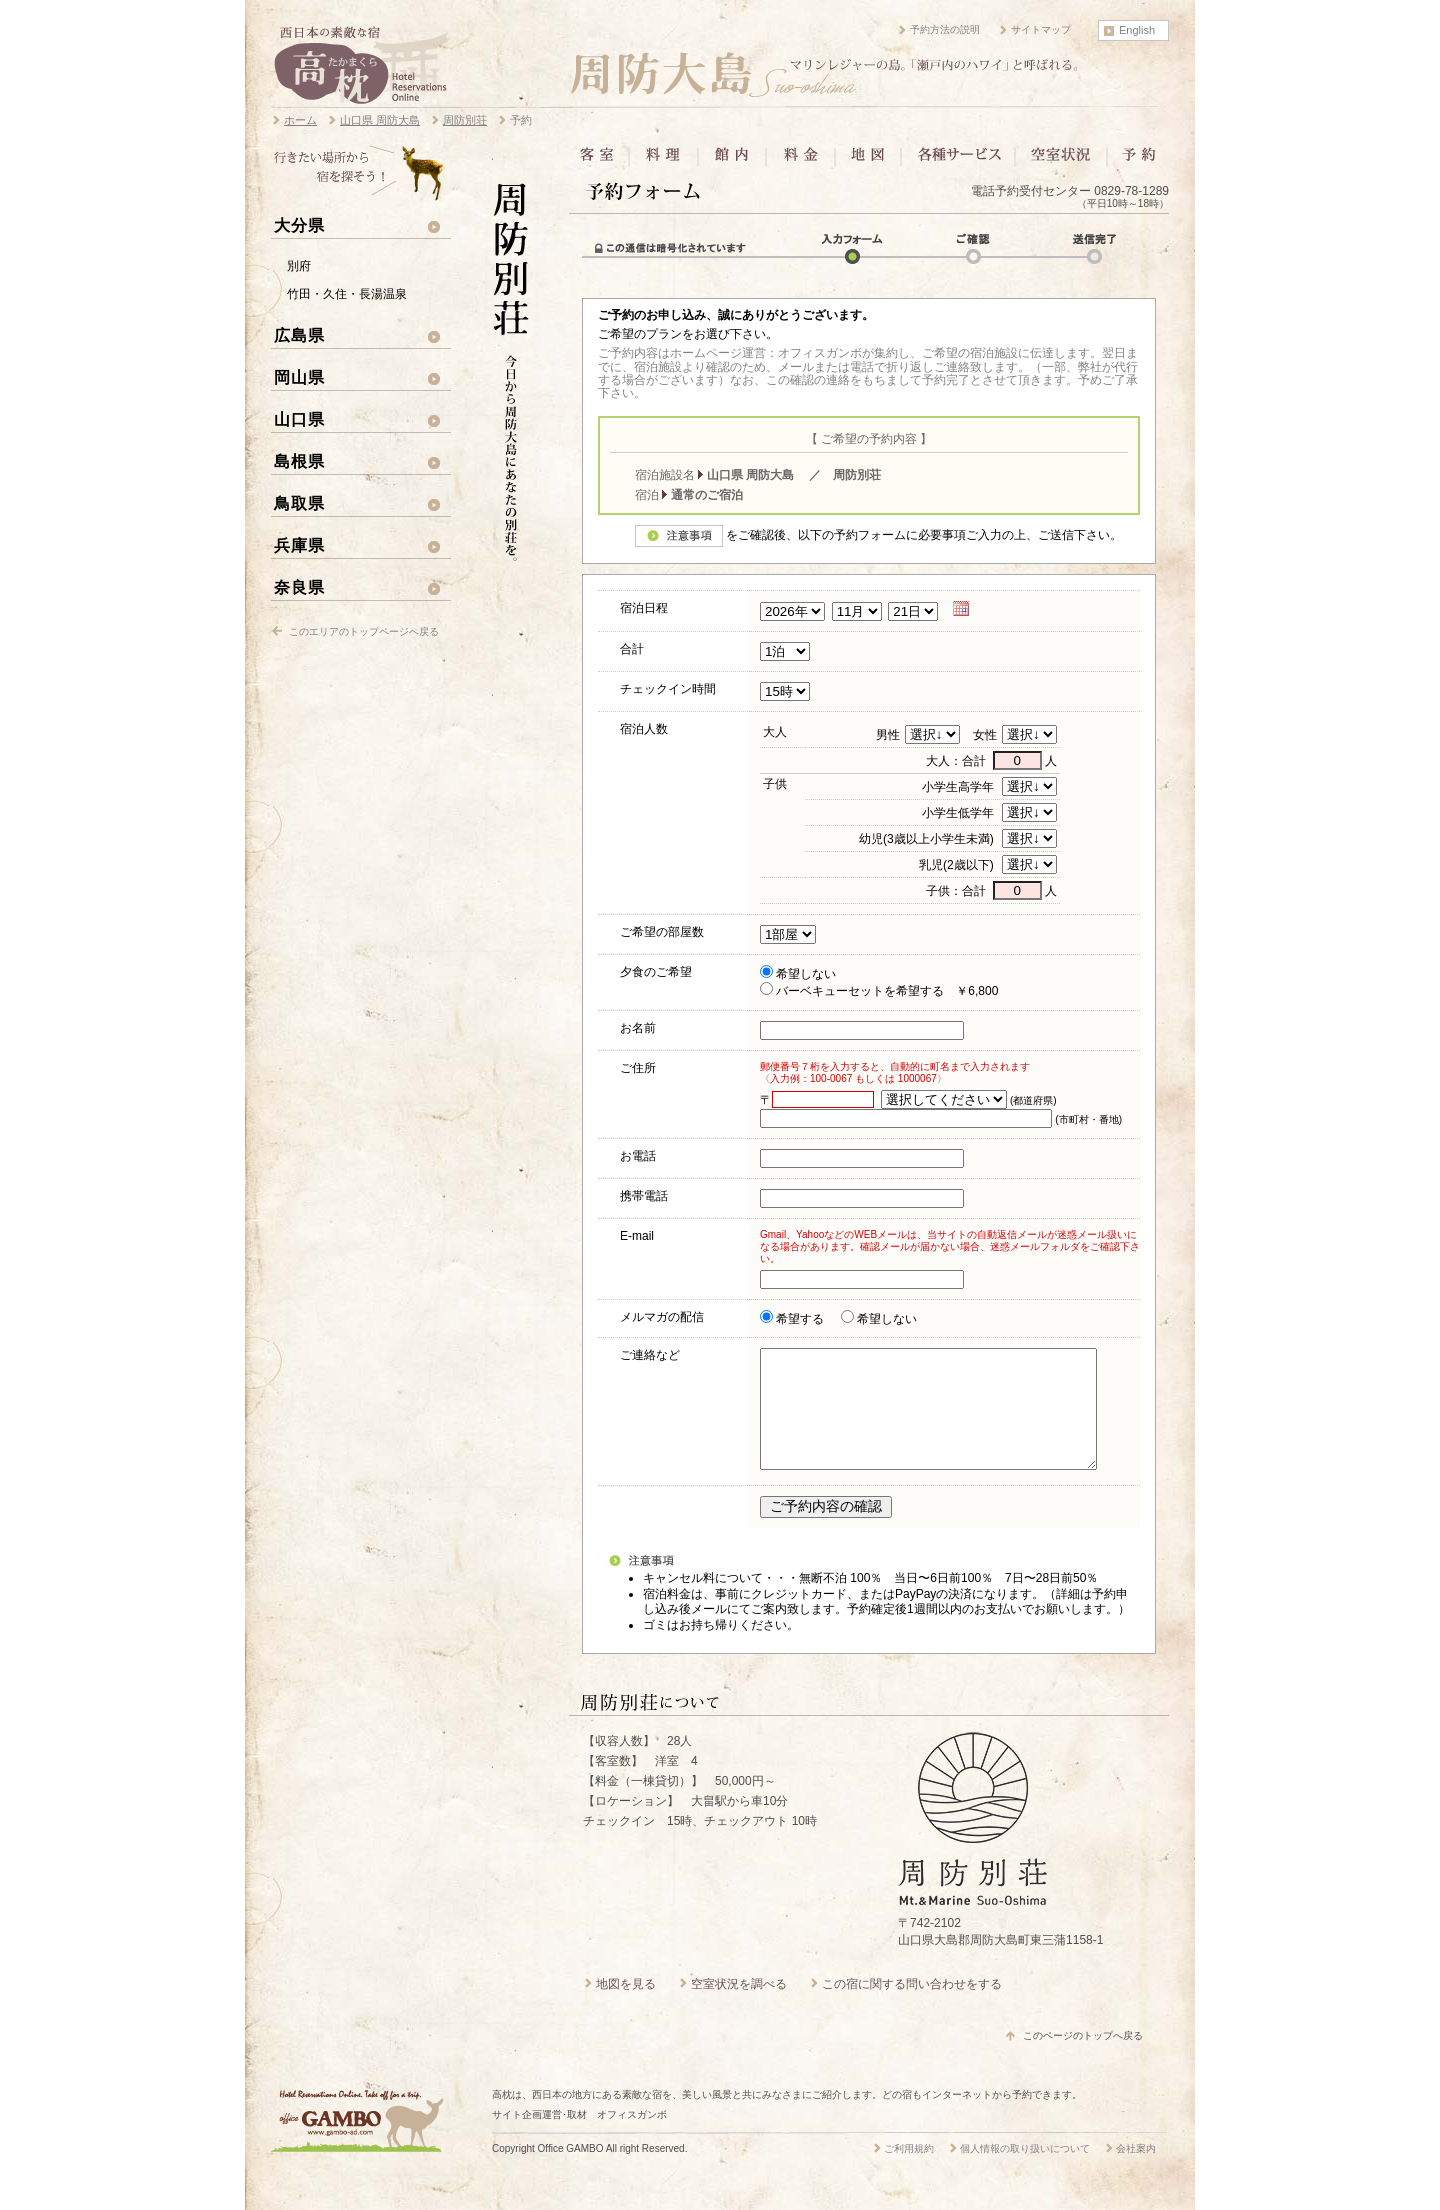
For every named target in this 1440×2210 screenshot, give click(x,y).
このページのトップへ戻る (1083, 2059)
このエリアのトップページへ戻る (364, 631)
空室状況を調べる (739, 2008)
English (1137, 30)
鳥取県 (299, 503)
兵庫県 (299, 545)
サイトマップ (1041, 29)
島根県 (299, 461)
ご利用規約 (909, 2172)
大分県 (299, 225)
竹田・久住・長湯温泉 (347, 294)
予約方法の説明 (945, 29)
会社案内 (1136, 2172)
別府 (299, 266)
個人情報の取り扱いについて (1025, 2172)
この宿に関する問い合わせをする (912, 2008)
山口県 (299, 419)
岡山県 (299, 377)
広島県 (299, 335)
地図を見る (626, 2008)
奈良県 (299, 587)
